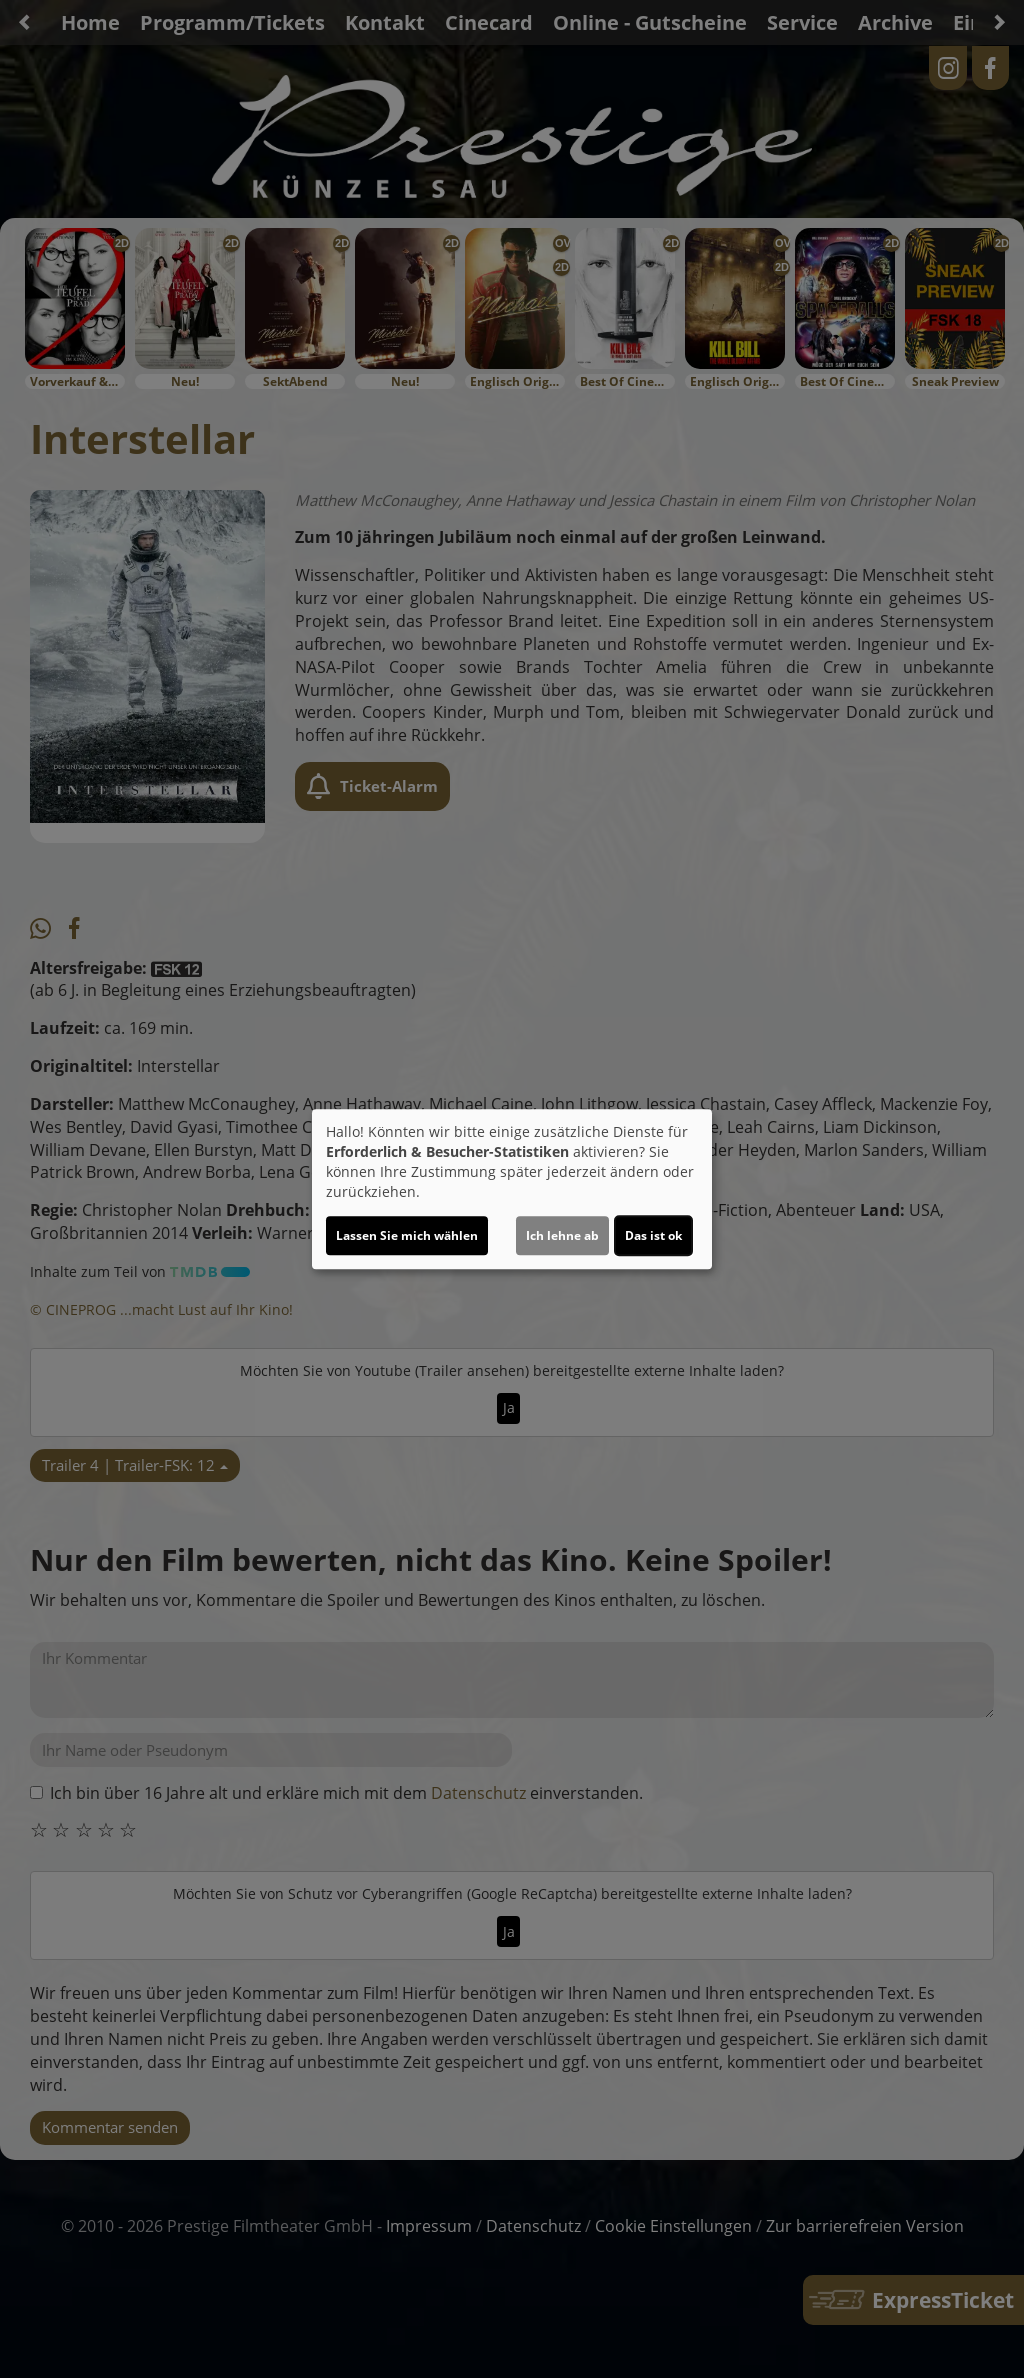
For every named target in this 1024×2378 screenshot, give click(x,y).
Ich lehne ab (562, 1235)
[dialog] (512, 1189)
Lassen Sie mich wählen (407, 1235)
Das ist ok (653, 1235)
